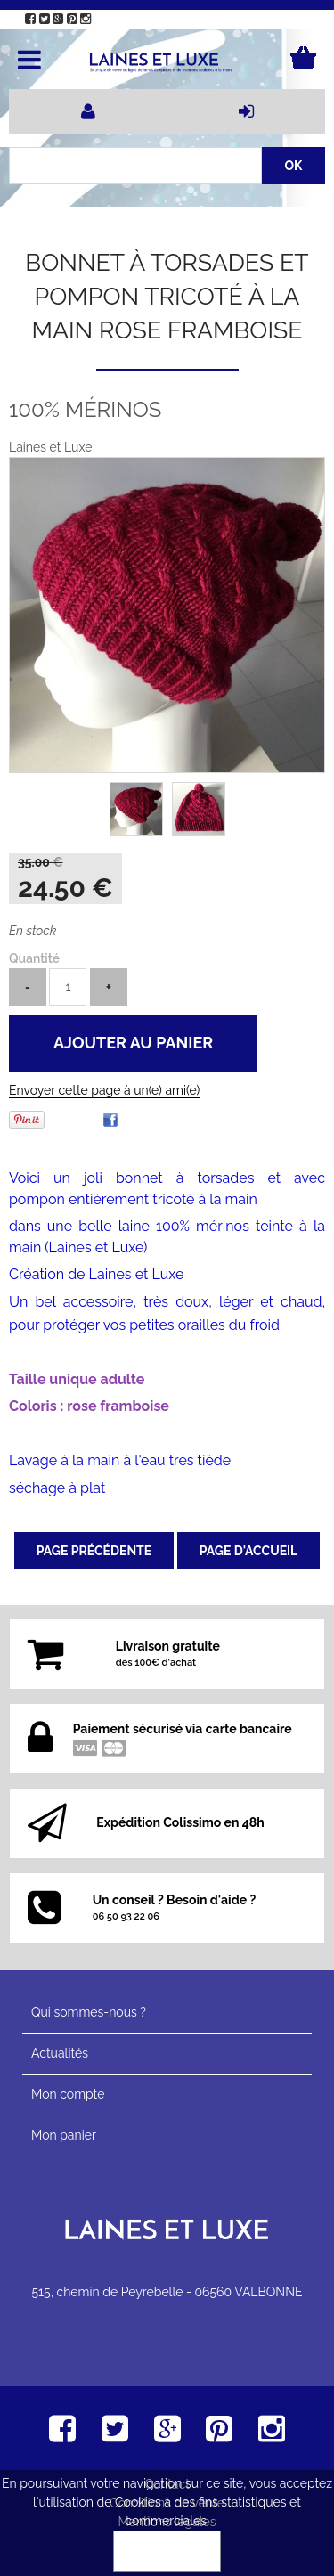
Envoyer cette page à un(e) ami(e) (104, 1090)
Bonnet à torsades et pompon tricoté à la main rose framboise (166, 296)
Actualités (59, 2053)
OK (167, 2551)
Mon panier (63, 2135)
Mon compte (67, 2094)
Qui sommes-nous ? (88, 2012)
